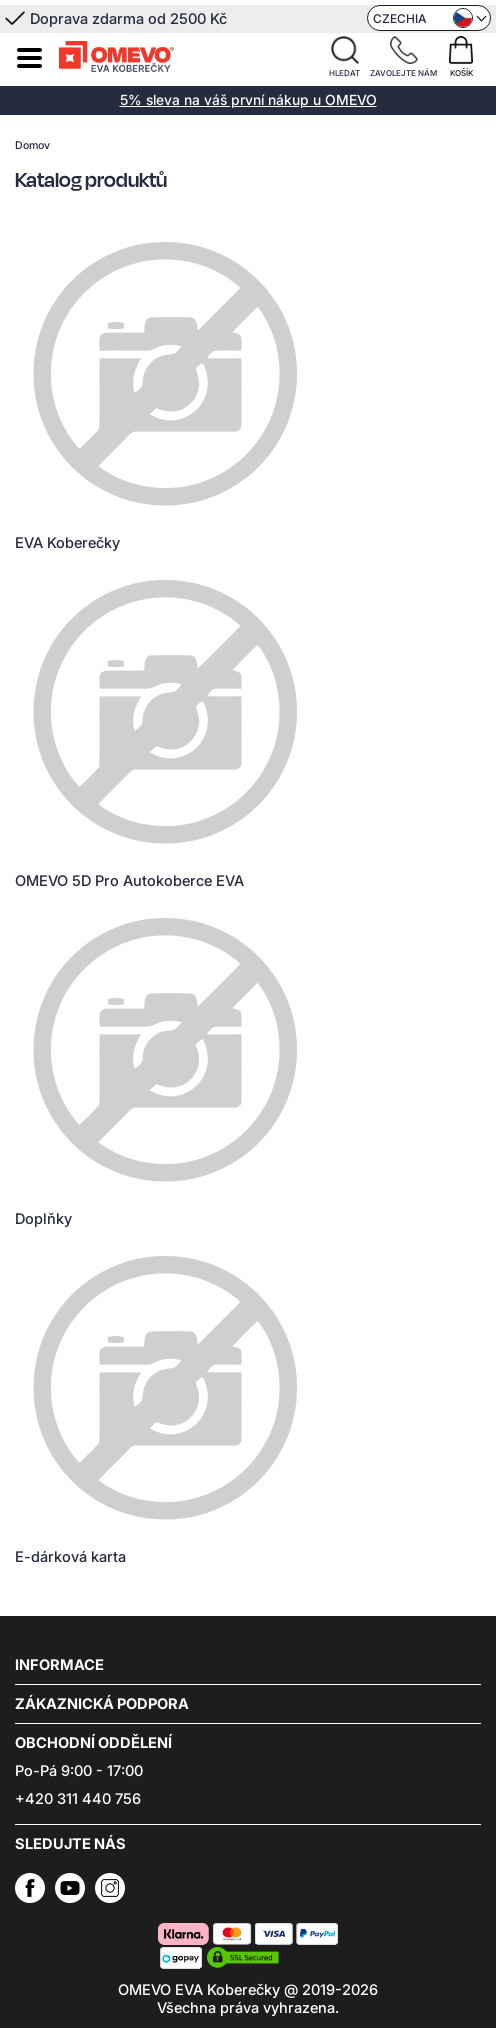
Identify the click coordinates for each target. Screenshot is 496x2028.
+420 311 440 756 (78, 1799)
